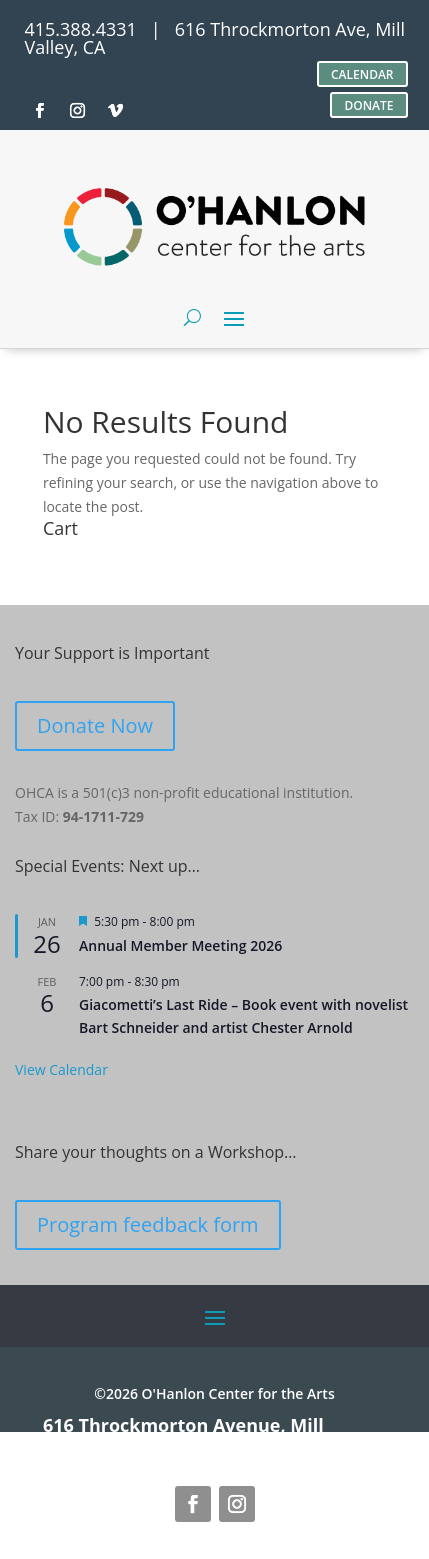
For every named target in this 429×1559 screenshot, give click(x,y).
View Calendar (61, 1069)
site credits (265, 1443)
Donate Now (95, 725)
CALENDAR (362, 74)
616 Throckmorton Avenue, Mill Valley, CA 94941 (183, 1434)
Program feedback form (148, 1224)
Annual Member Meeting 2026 (180, 945)
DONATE (368, 105)
